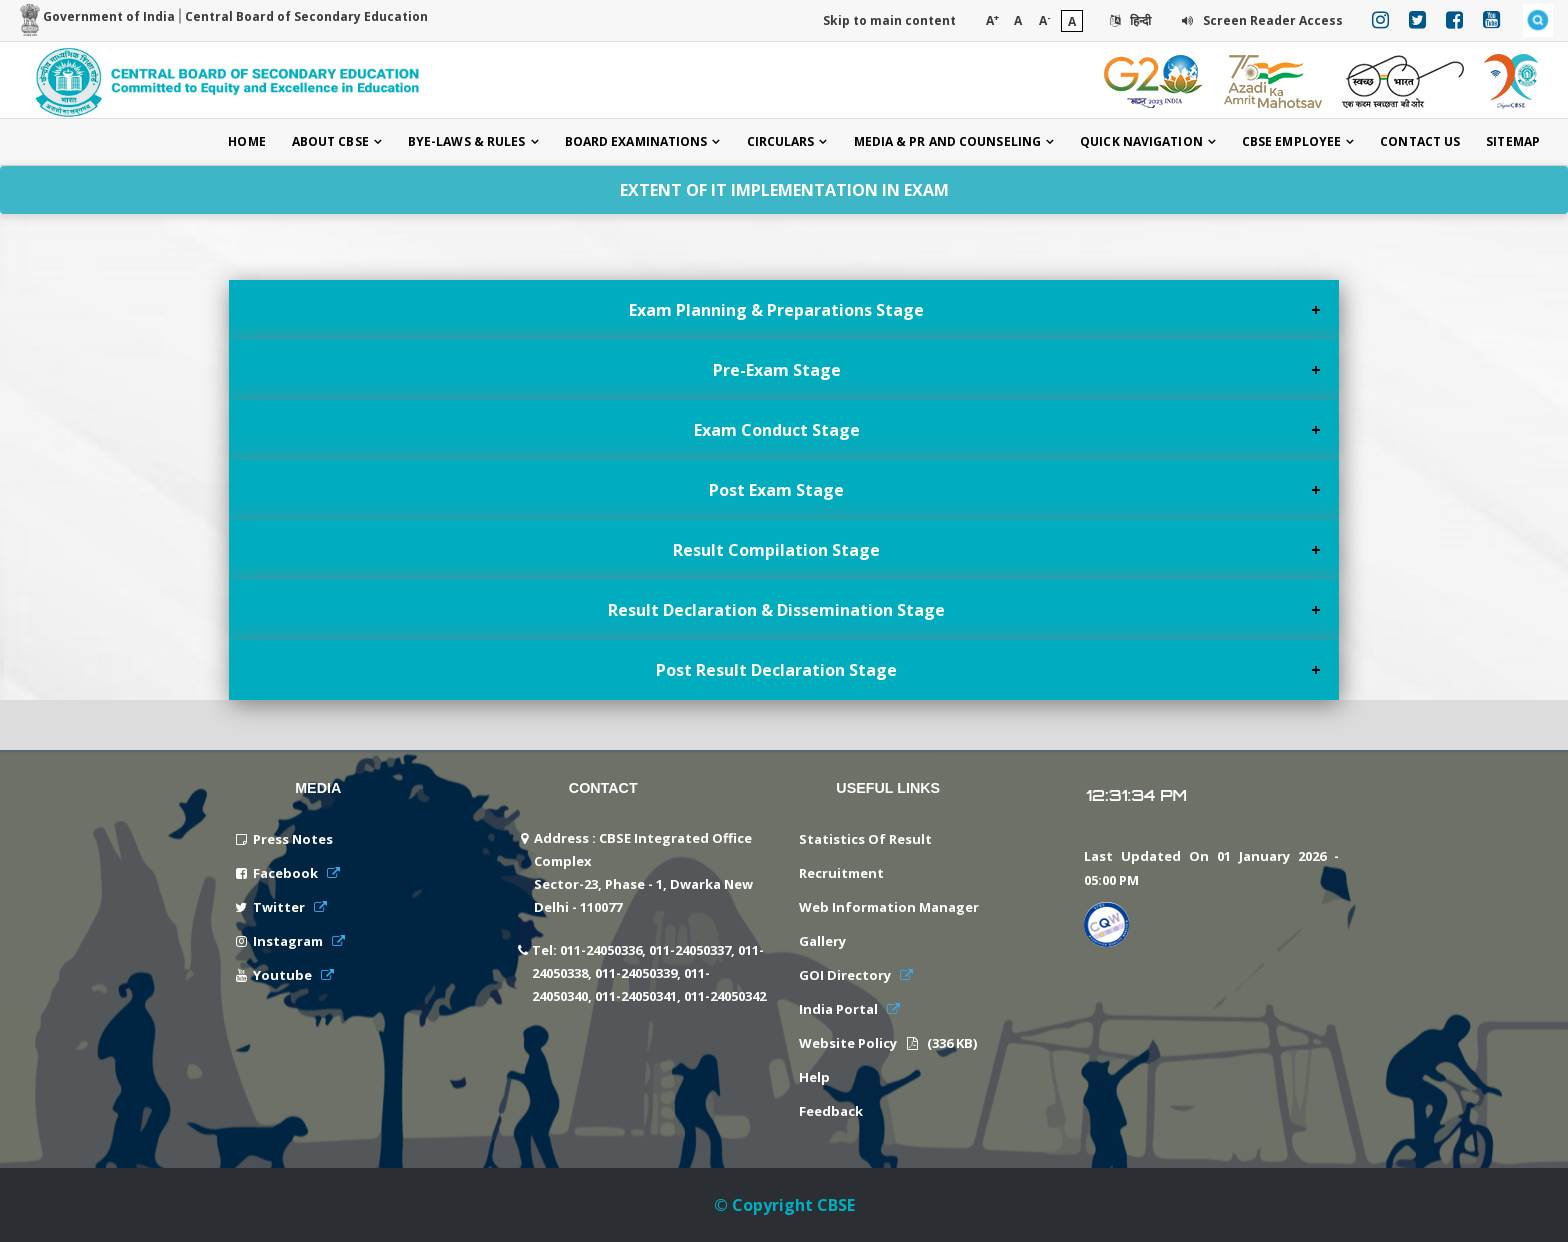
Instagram (289, 941)
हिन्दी (1128, 20)
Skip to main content (889, 20)
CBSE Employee (1291, 141)
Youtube (284, 975)
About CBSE (330, 141)
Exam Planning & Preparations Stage (776, 310)
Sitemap (1513, 141)
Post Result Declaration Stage (776, 670)
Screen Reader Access (1260, 20)
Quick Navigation (1141, 141)
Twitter (280, 907)
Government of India (97, 17)
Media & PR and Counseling (948, 141)
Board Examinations (636, 141)
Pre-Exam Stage (777, 370)
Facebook (287, 873)
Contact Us (1420, 141)
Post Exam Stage (776, 490)
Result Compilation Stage (776, 550)
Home (246, 141)
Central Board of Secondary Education (306, 16)
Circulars (781, 141)
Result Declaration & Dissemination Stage (776, 610)
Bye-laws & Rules (467, 141)
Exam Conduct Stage (777, 430)
